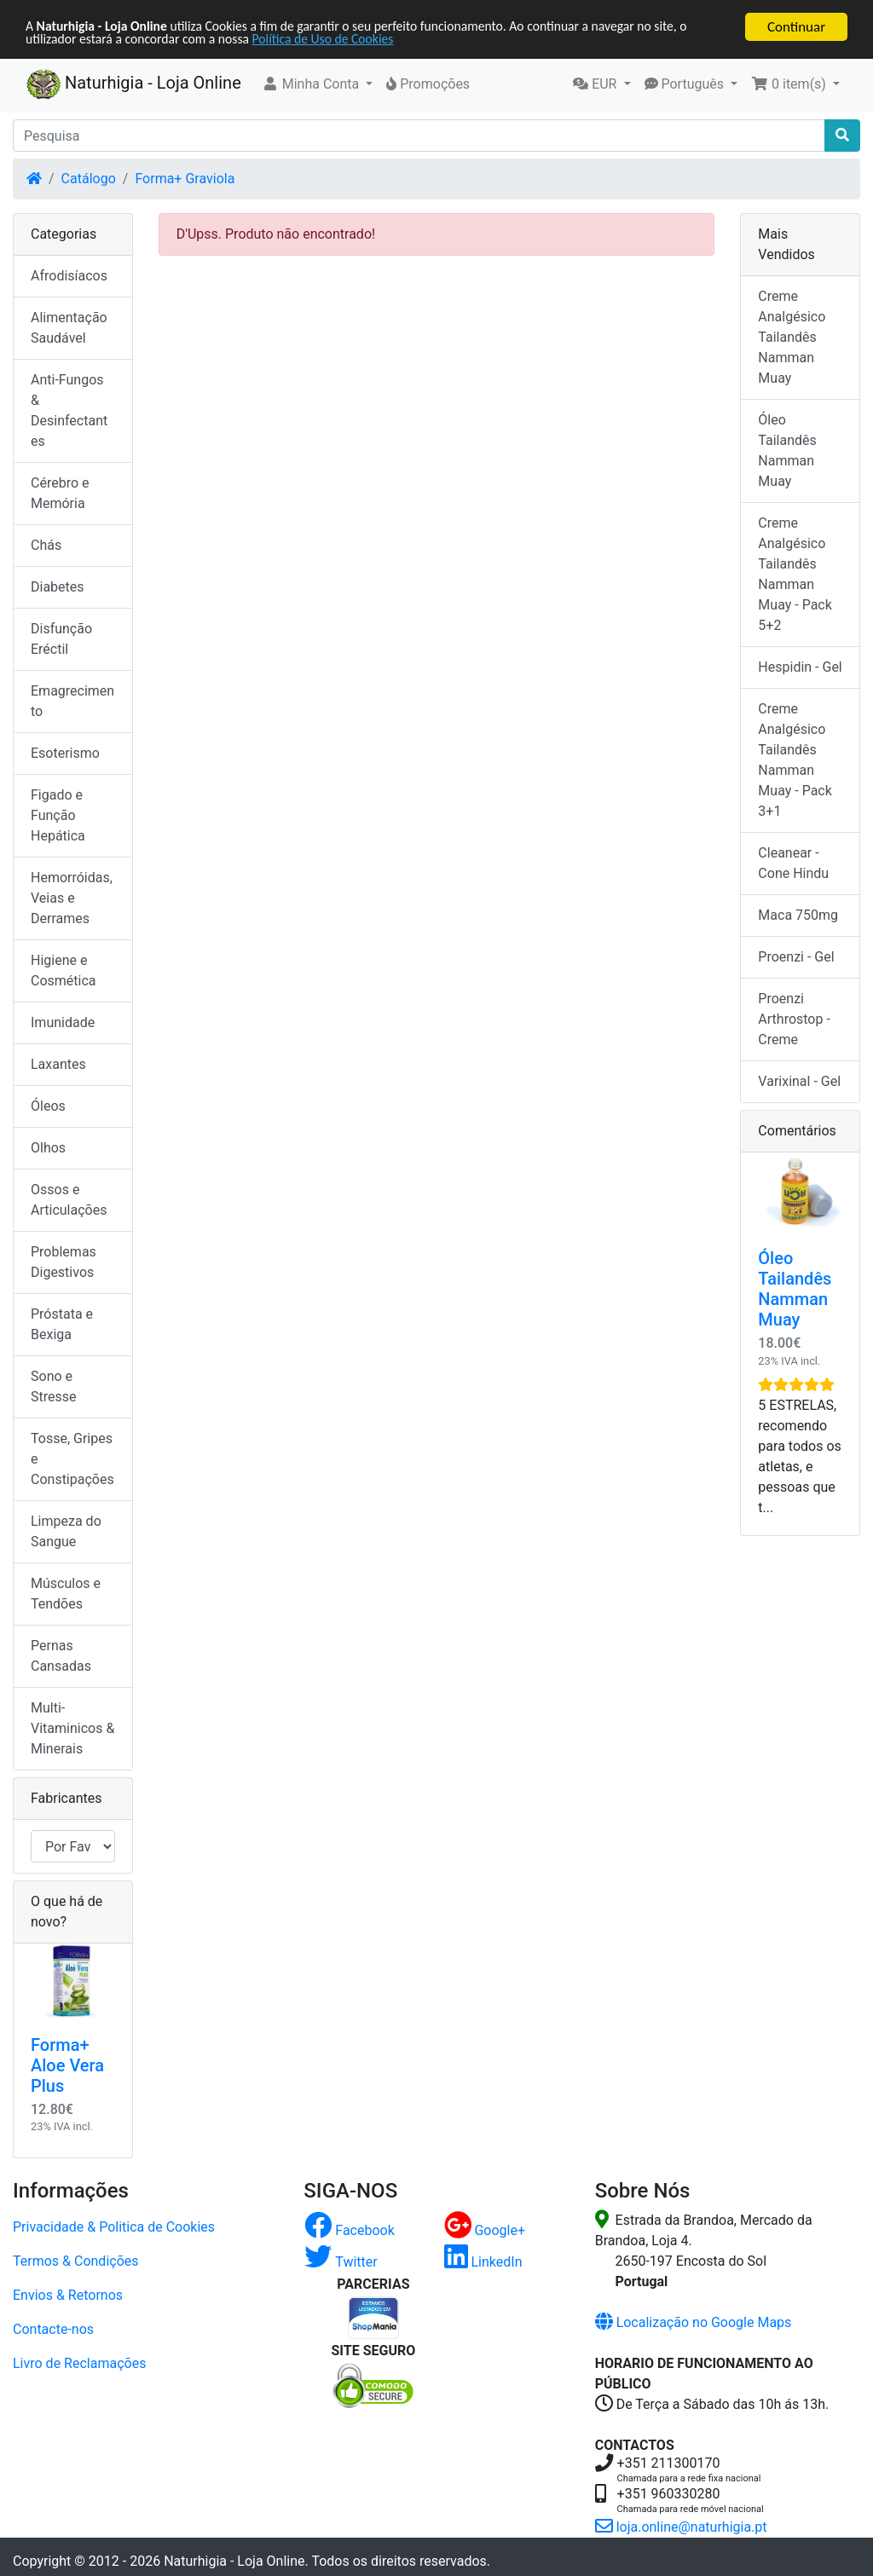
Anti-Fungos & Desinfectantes (69, 410)
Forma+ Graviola (184, 178)
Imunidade (63, 1022)
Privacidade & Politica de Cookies (114, 2227)
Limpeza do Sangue (66, 1531)
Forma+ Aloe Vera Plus (67, 2065)
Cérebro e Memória (60, 493)
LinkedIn (483, 2262)
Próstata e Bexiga (62, 1324)
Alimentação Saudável (69, 327)
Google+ (485, 2230)
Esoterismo (65, 753)
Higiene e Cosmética (63, 970)
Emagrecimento (72, 701)
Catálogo (88, 178)
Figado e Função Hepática (58, 815)
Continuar (796, 27)
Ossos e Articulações (69, 1199)
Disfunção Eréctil (61, 639)
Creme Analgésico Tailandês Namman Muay (791, 337)
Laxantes (58, 1064)
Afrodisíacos (69, 276)
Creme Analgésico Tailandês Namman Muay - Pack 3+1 (795, 760)
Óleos (48, 1106)
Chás (46, 545)
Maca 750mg (798, 915)
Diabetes (57, 587)
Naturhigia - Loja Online (133, 84)
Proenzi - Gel (796, 957)
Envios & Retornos (68, 2295)
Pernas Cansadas (61, 1655)
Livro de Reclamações (79, 2363)
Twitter (340, 2262)
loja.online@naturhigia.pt (681, 2527)
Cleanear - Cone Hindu (793, 863)
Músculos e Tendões (66, 1593)
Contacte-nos (53, 2329)
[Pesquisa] (419, 135)
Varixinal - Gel (799, 1081)
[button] (317, 84)
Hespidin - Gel (799, 667)
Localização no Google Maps (693, 2322)
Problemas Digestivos (63, 1262)
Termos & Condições (76, 2261)
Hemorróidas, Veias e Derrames (72, 898)
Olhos (48, 1148)
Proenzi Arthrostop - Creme (794, 1019)
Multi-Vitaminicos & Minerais (72, 1728)
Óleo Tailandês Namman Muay (787, 450)
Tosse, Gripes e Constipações (72, 1458)
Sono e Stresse (54, 1386)
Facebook (349, 2230)
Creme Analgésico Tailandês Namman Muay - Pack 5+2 (795, 574)
